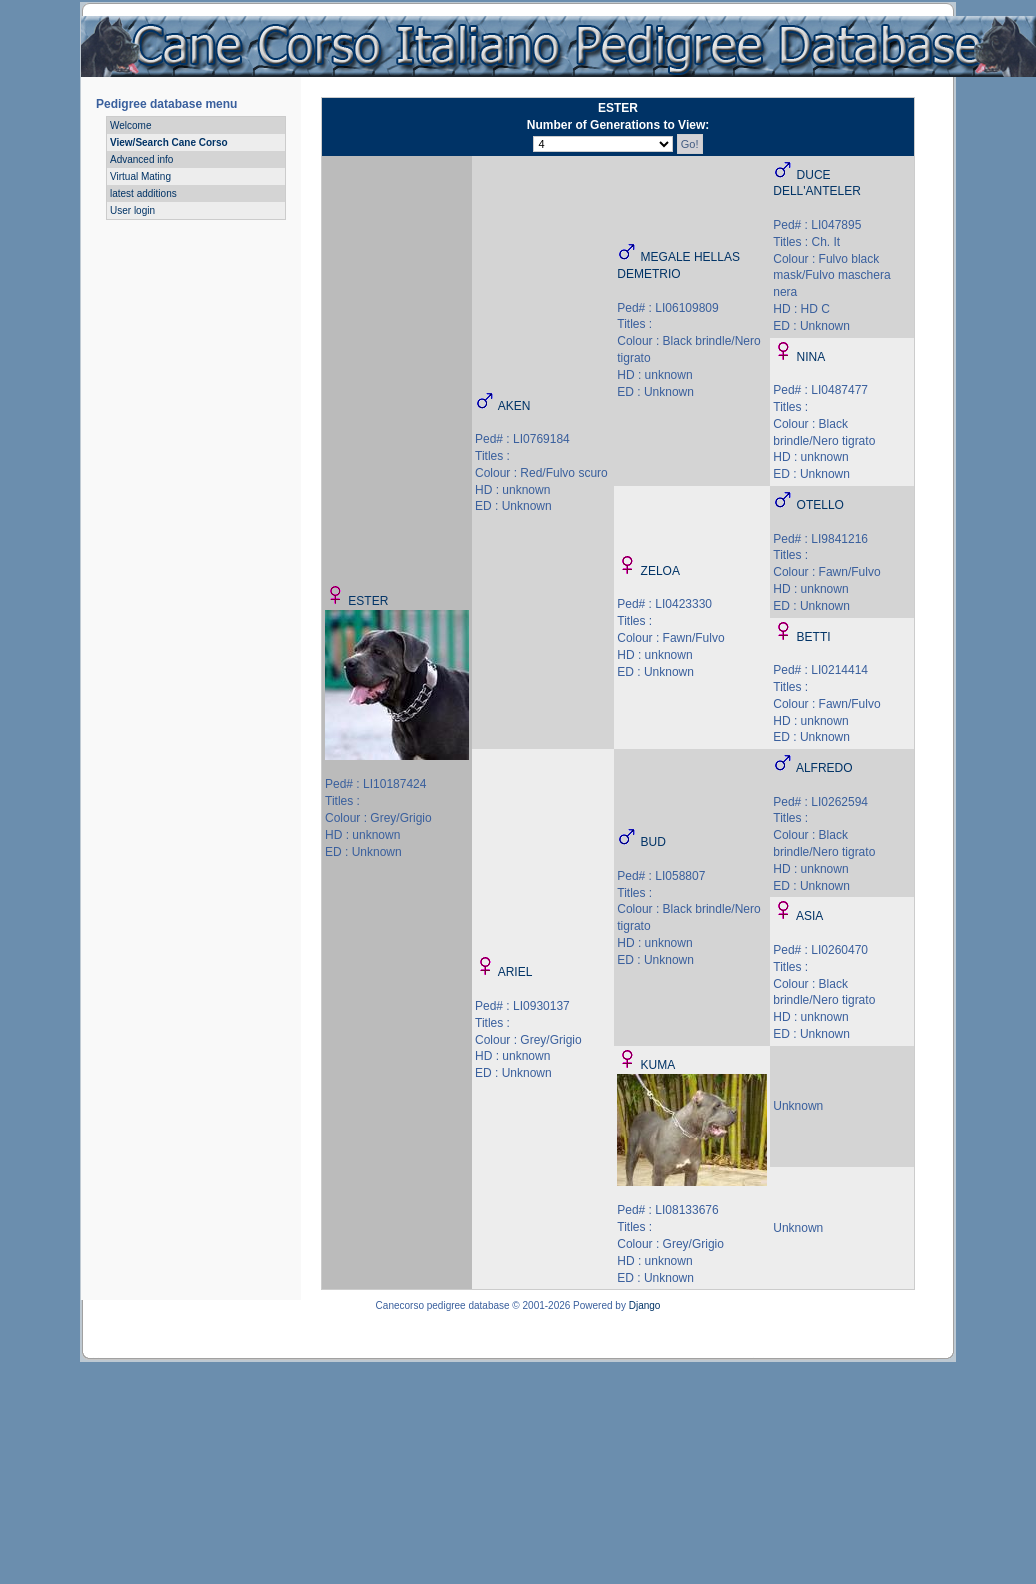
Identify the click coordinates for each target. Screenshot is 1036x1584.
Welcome (131, 125)
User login (132, 210)
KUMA (658, 1065)
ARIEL (515, 972)
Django (645, 1305)
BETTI (814, 637)
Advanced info (141, 159)
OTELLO (820, 505)
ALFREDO (824, 768)
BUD (653, 842)
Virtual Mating (140, 176)
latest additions (143, 193)
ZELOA (660, 571)
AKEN (514, 406)
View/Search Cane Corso (169, 142)
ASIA (809, 916)
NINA (811, 357)
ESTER (368, 601)
